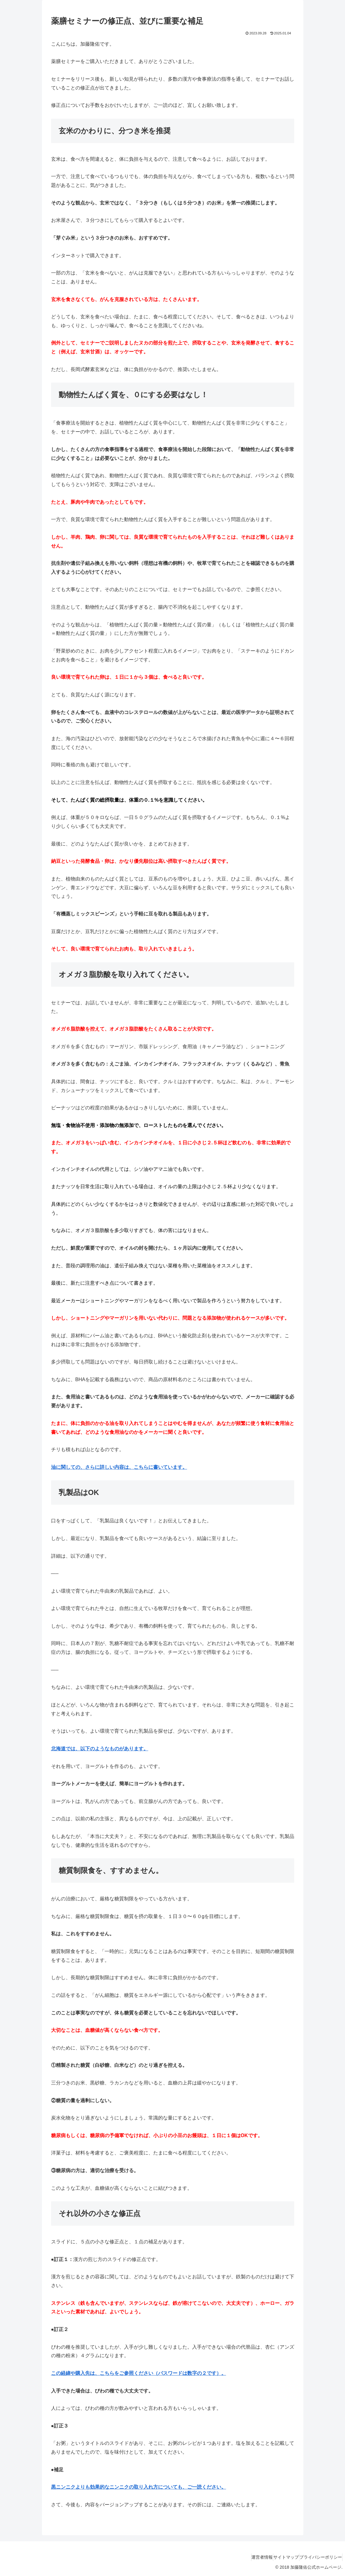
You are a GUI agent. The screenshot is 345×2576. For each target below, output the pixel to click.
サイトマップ (277, 2557)
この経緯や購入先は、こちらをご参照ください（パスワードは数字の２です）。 (138, 2373)
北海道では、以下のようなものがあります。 (99, 1748)
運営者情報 (247, 2557)
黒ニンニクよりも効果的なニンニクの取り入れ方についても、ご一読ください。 (138, 2487)
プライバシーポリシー (318, 2557)
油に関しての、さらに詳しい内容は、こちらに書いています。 (119, 1467)
